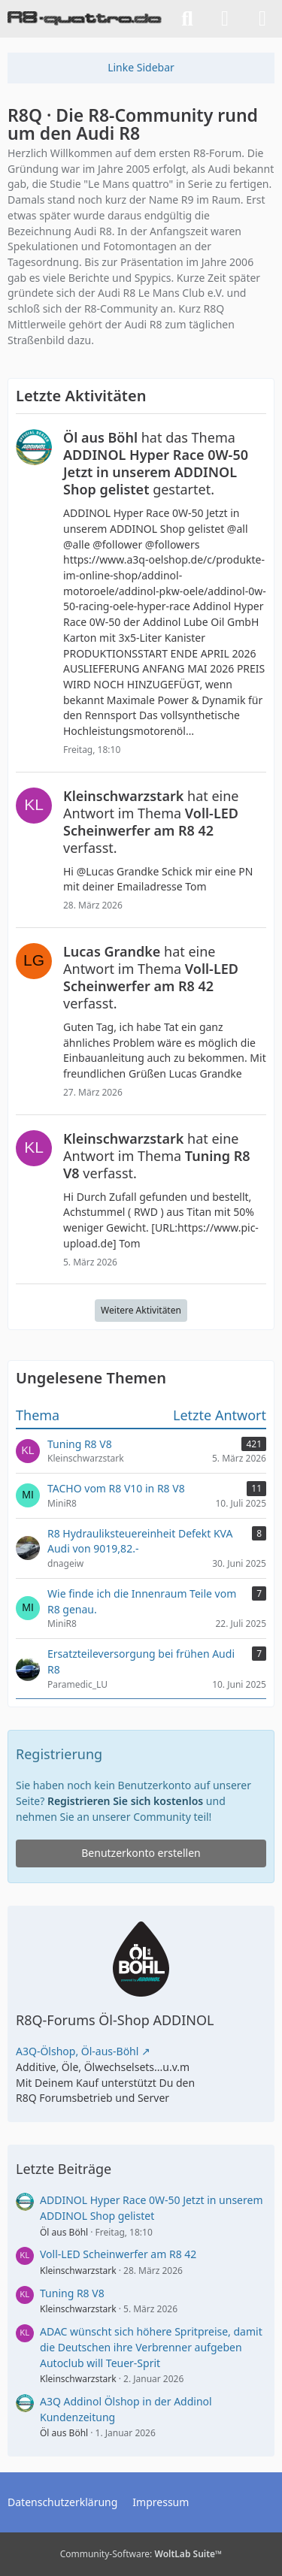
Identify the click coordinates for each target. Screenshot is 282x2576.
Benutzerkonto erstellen (140, 1853)
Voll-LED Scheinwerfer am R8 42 (118, 2254)
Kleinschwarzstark (78, 2270)
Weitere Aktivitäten (141, 1310)
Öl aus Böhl (64, 2232)
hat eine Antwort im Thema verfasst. (151, 822)
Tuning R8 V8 (72, 2293)
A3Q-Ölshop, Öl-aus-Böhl (77, 2051)
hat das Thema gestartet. (155, 463)
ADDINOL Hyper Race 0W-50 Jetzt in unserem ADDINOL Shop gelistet (151, 2208)
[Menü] (262, 19)
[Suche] (187, 19)
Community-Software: (141, 2553)
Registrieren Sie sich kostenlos (125, 1801)
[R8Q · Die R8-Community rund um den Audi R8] (85, 19)
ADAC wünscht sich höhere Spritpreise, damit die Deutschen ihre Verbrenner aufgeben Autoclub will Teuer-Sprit (151, 2346)
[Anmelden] (225, 19)
